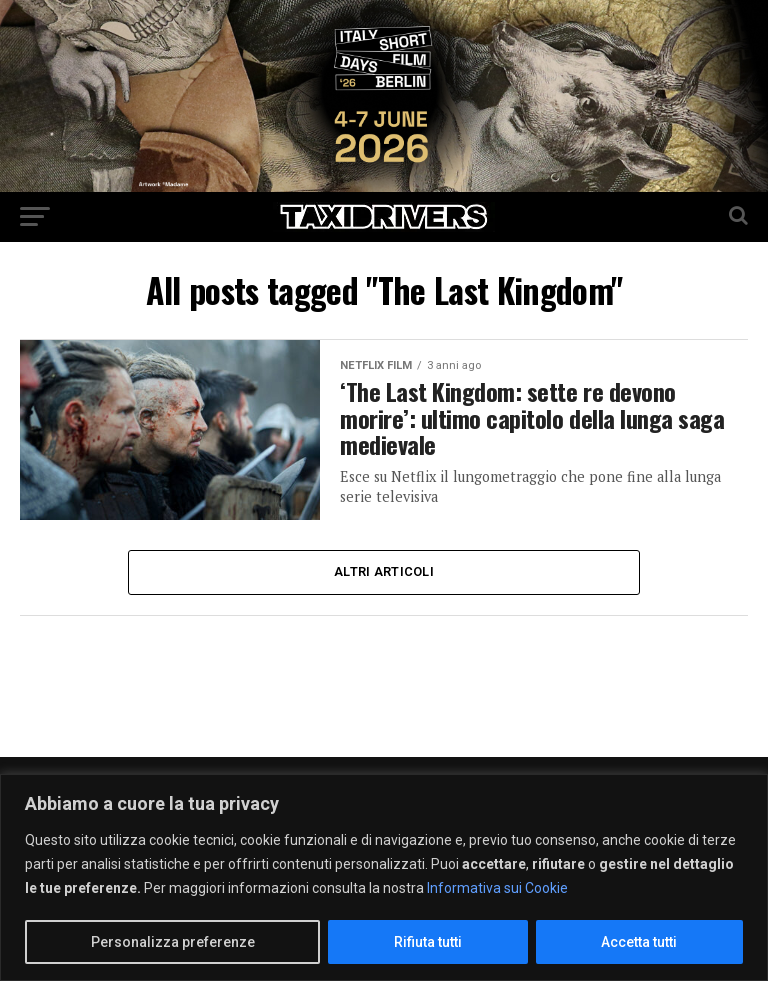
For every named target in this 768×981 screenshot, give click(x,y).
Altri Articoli (384, 571)
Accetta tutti (639, 942)
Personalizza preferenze (173, 942)
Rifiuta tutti (428, 942)
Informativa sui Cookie (497, 888)
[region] (384, 877)
